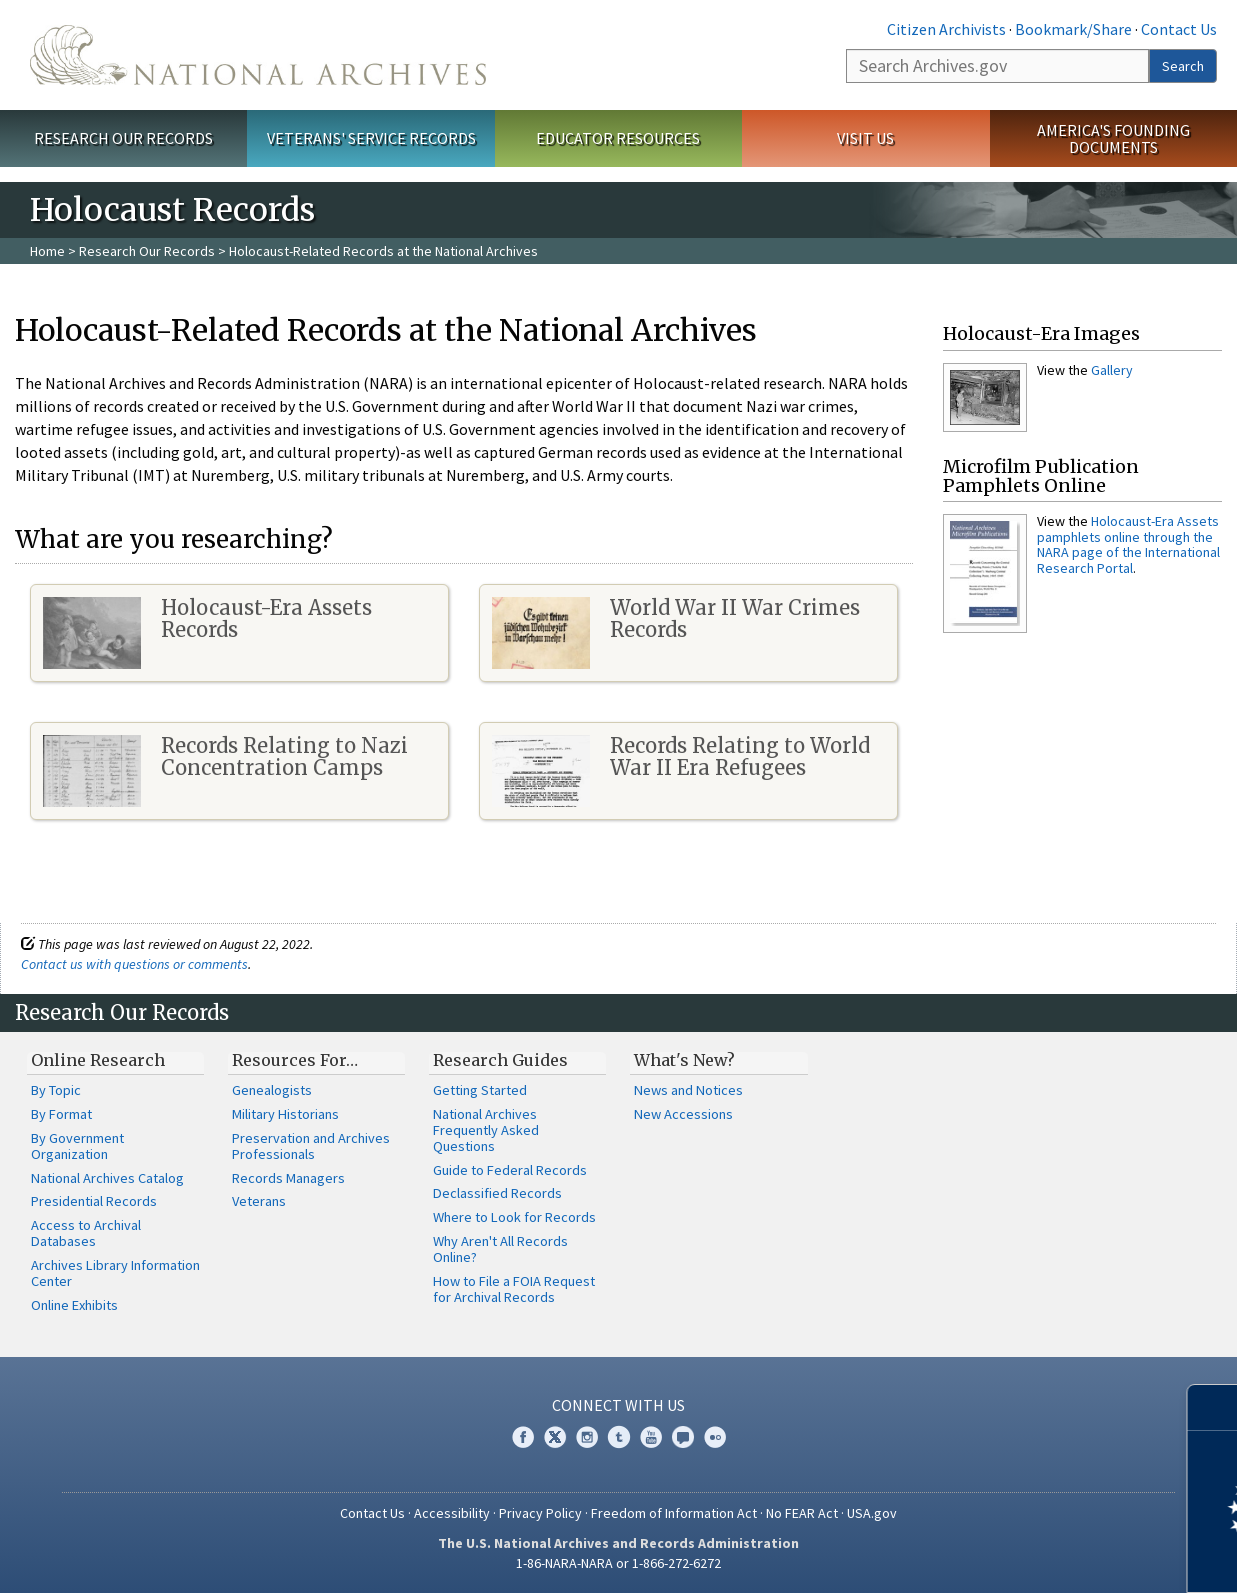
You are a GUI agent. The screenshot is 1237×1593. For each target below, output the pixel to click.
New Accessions (683, 1114)
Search (1183, 66)
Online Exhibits (74, 1305)
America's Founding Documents (1113, 138)
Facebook (523, 1437)
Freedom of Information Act (674, 1513)
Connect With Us (618, 1405)
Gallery (1112, 370)
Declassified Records (497, 1193)
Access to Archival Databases (86, 1233)
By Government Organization (77, 1146)
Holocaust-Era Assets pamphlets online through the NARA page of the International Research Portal (1128, 544)
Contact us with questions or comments (134, 964)
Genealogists (272, 1090)
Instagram (587, 1437)
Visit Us (865, 138)
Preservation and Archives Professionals (311, 1146)
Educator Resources (618, 138)
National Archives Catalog (107, 1178)
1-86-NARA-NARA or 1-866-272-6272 (618, 1563)
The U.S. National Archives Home (258, 55)
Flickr (715, 1437)
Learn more (1059, 1557)
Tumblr (619, 1437)
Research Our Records (123, 138)
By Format (61, 1114)
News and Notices (688, 1090)
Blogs (683, 1437)
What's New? (684, 1060)
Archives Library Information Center (115, 1273)
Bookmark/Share (1073, 29)
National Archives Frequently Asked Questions (486, 1130)
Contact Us (1179, 29)
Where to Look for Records (514, 1217)
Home (47, 251)
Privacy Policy (540, 1513)
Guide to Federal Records (510, 1170)
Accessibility (452, 1513)
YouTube (651, 1437)
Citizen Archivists (946, 29)
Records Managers (288, 1178)
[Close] (1213, 1407)
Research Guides (500, 1060)
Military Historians (285, 1114)
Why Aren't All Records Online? (500, 1249)
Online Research (98, 1060)
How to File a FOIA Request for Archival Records (514, 1289)
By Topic (56, 1090)
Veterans (259, 1201)
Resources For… (295, 1060)
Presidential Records (94, 1201)
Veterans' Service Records (371, 138)
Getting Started (480, 1090)
